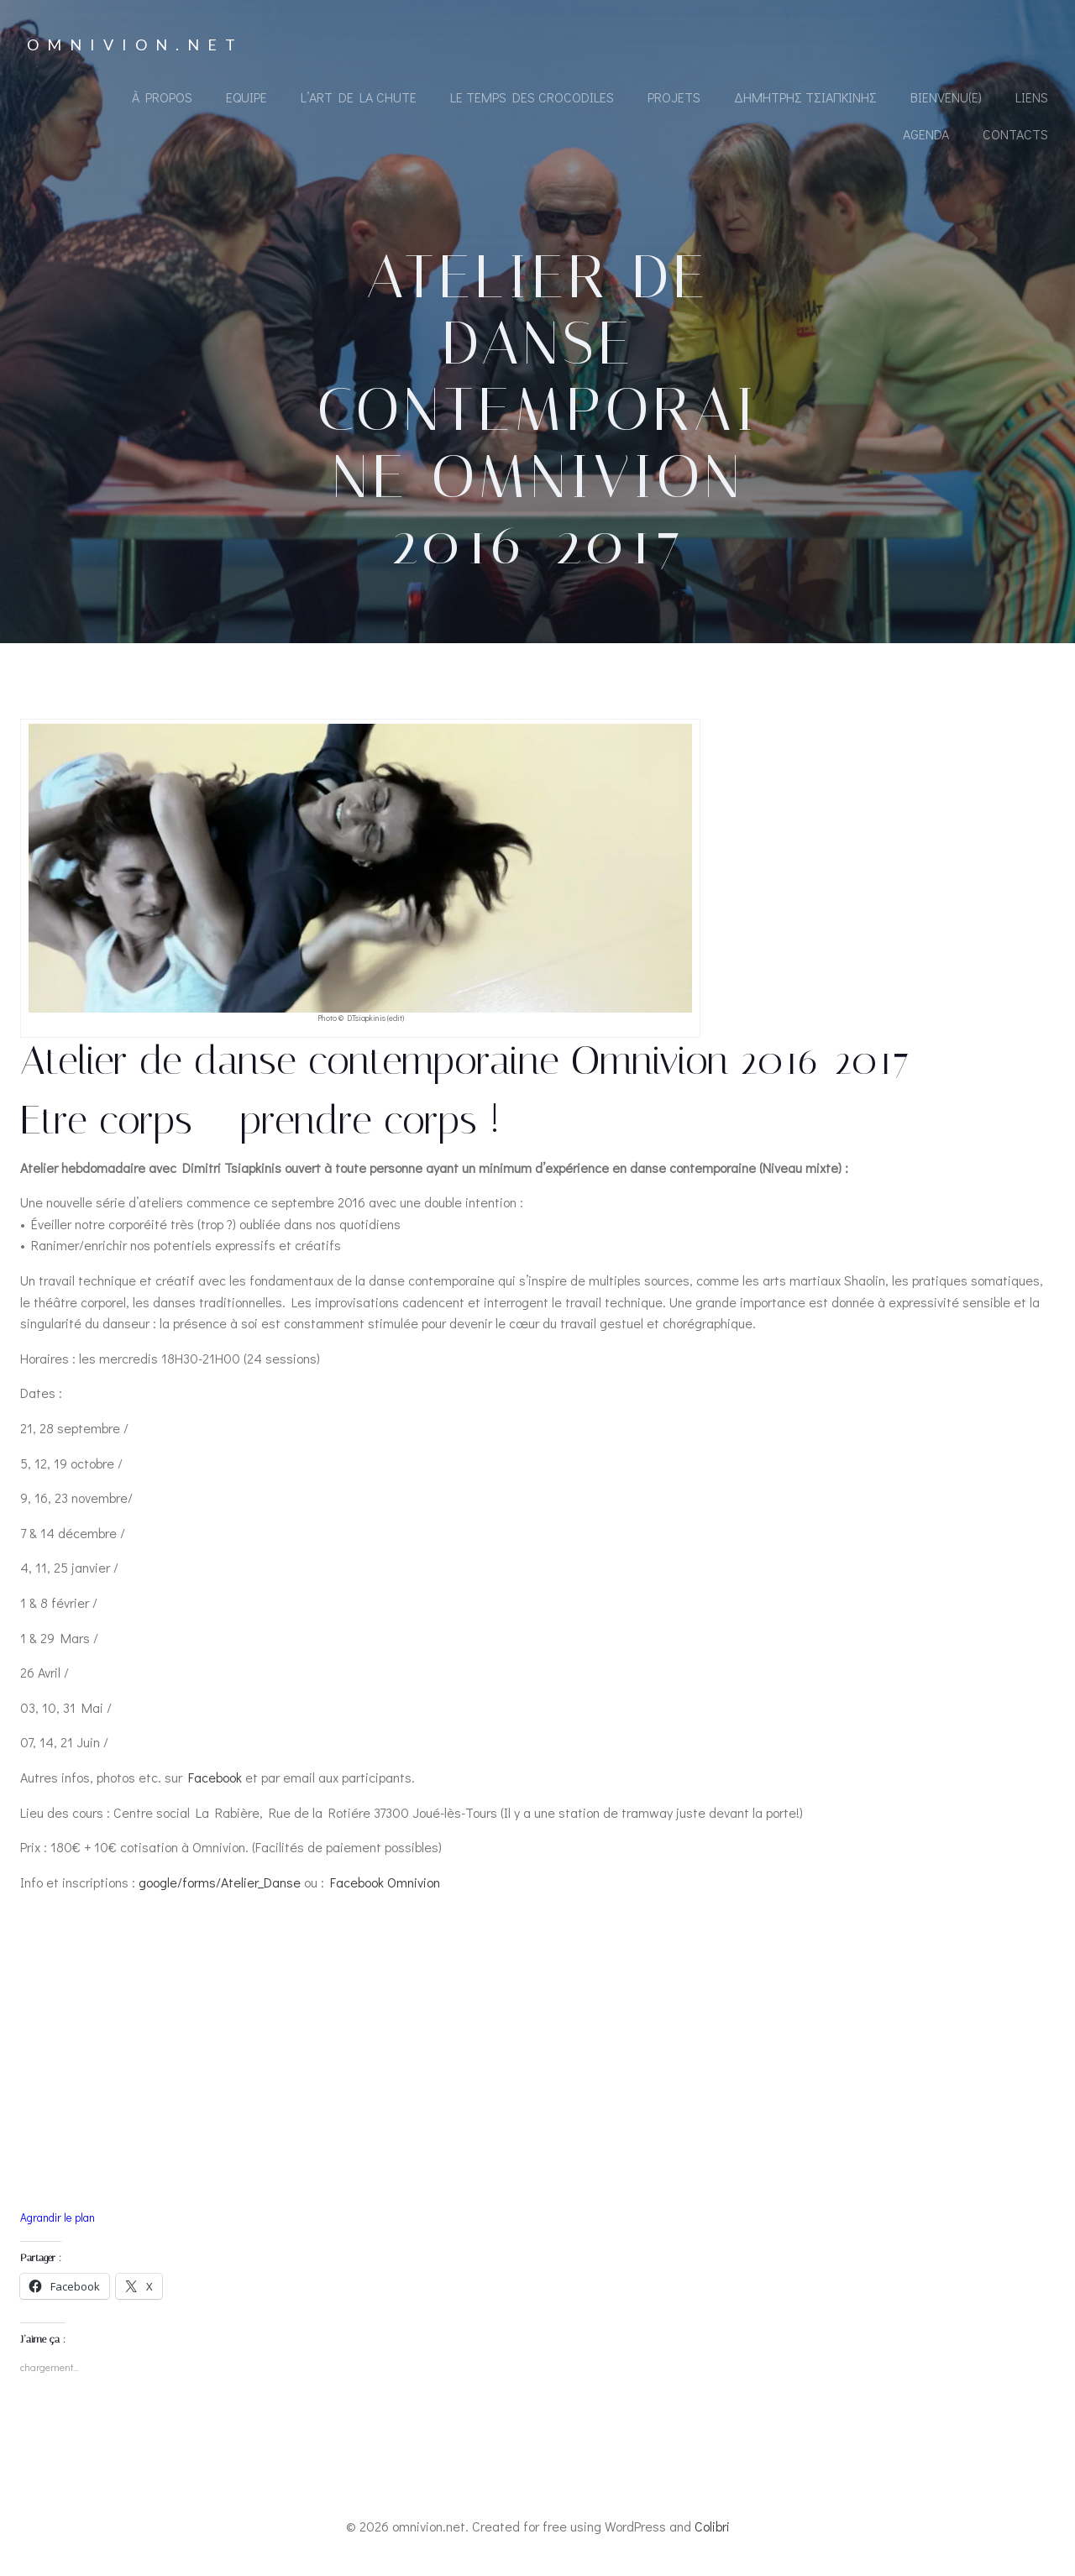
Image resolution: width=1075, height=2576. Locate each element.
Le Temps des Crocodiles (532, 97)
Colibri (712, 2526)
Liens (1031, 97)
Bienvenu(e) (946, 97)
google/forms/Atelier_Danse (220, 1882)
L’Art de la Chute (359, 97)
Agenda (926, 134)
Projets (674, 97)
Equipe (246, 97)
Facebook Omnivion (385, 1882)
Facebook (216, 1777)
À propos (162, 97)
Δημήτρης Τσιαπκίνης (805, 97)
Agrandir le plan (57, 2217)
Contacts (1015, 134)
